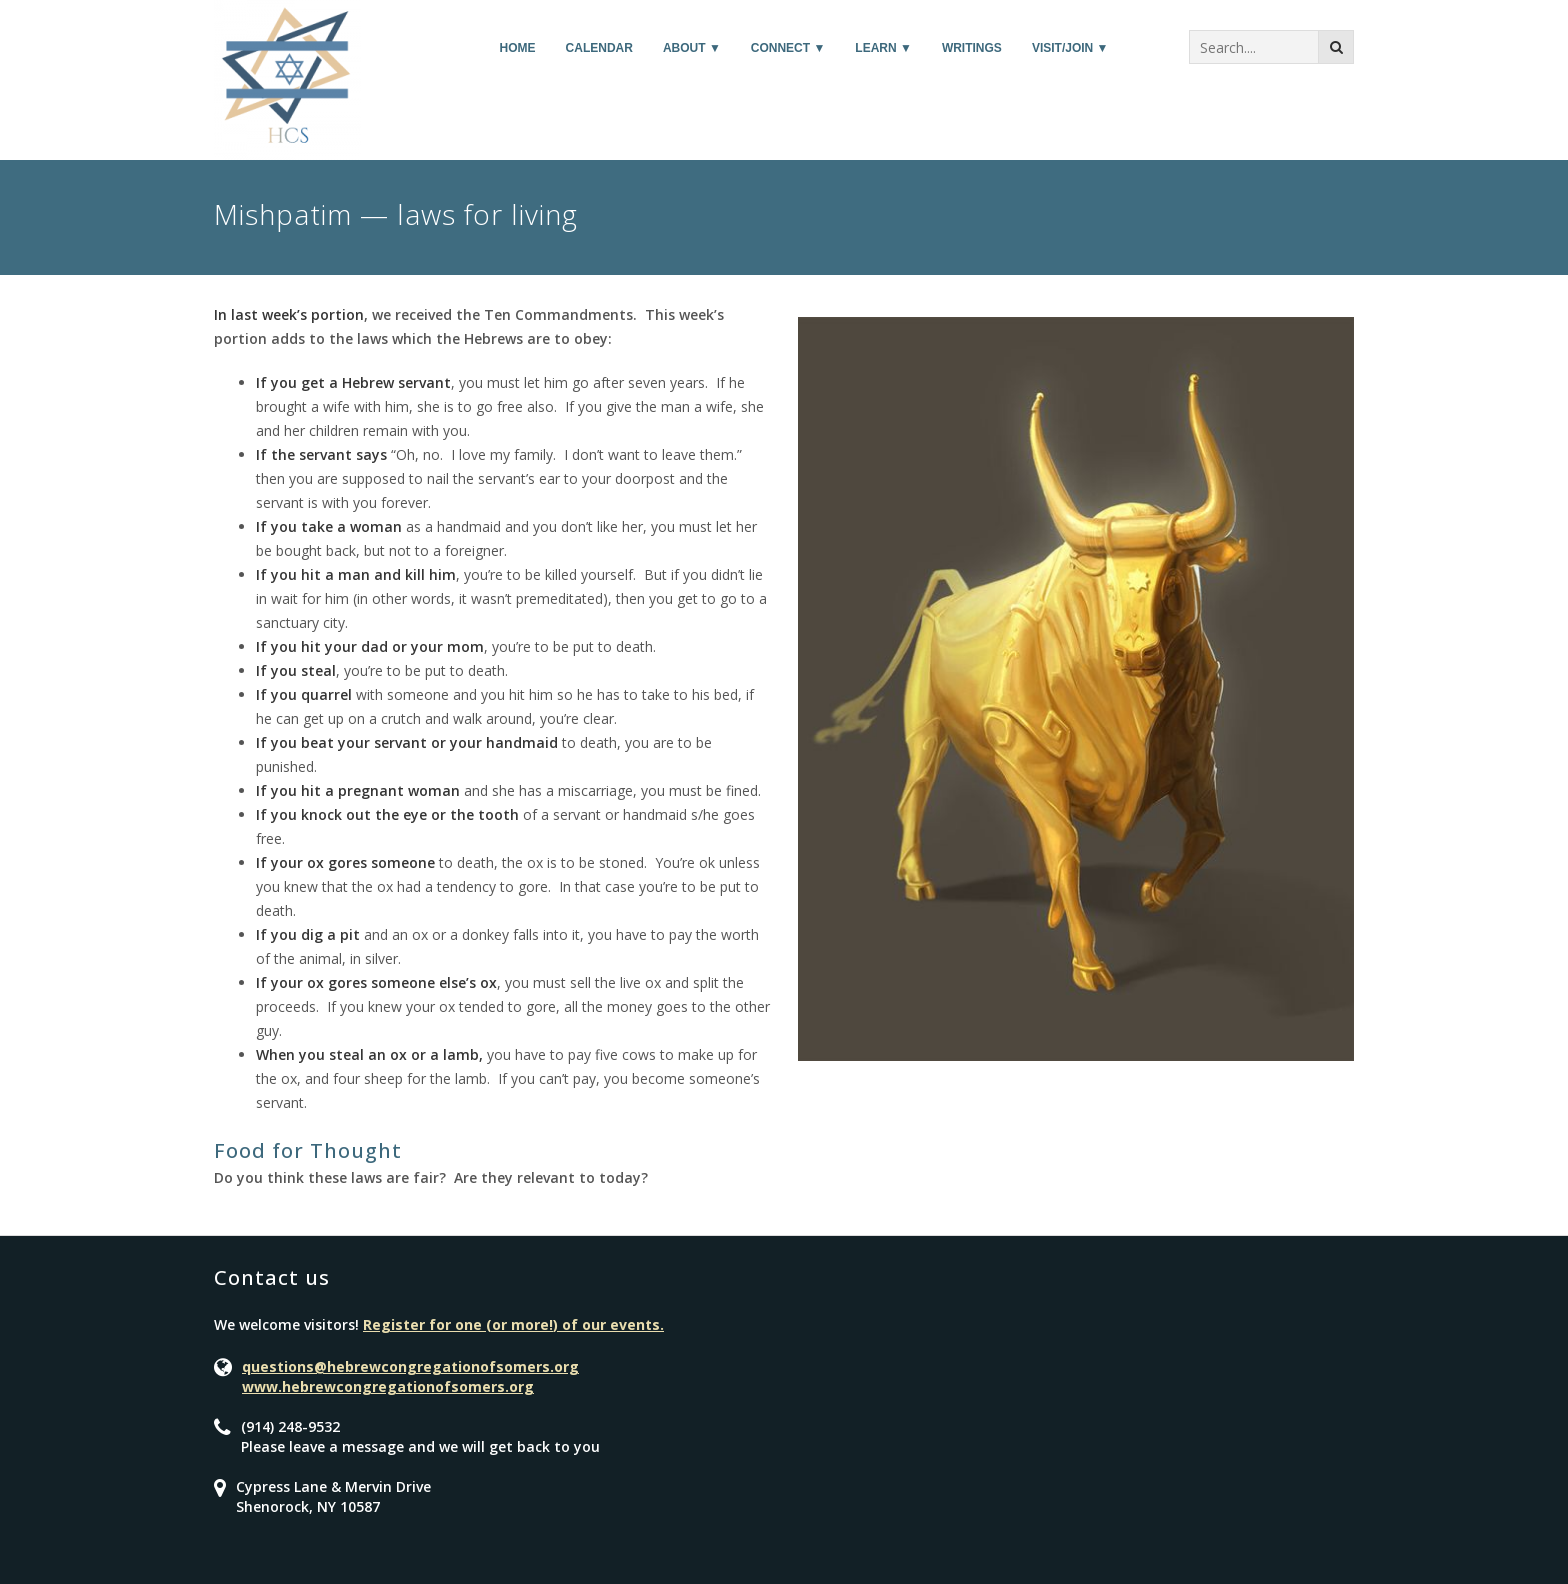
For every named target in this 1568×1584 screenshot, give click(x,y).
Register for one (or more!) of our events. (513, 1324)
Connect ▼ (788, 48)
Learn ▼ (883, 48)
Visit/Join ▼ (1070, 48)
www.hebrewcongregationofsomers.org (388, 1386)
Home (518, 48)
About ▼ (692, 48)
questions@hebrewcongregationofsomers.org (410, 1366)
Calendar (599, 48)
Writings (972, 48)
